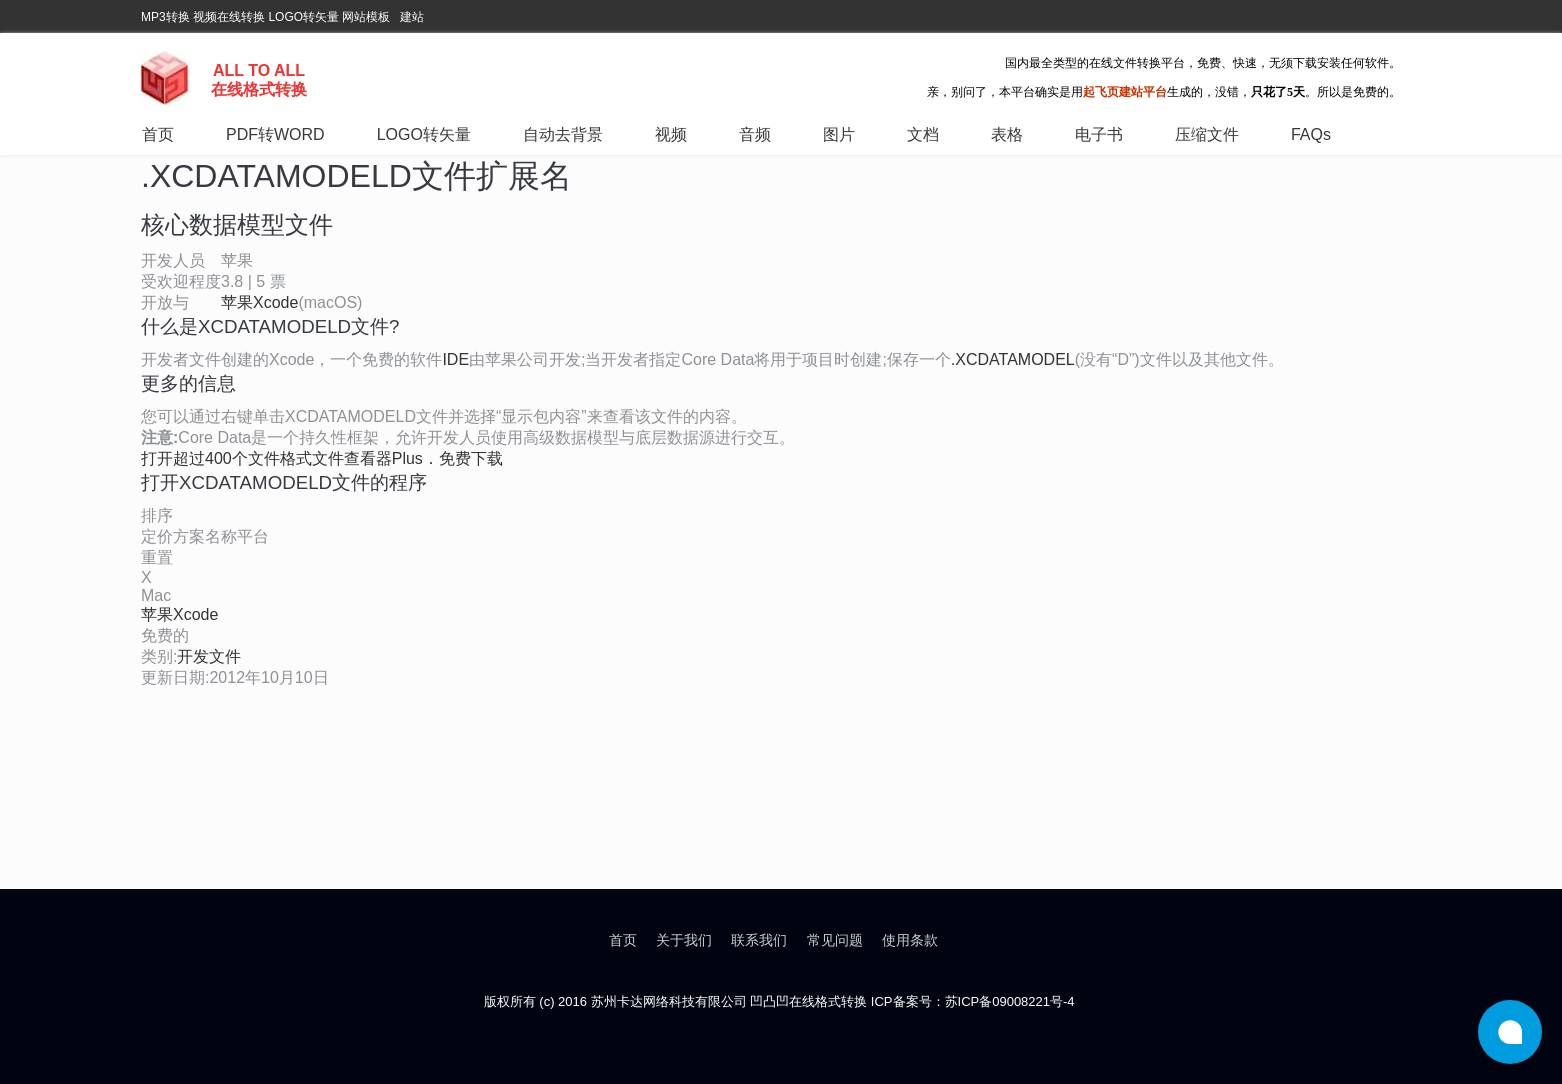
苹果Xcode (259, 302)
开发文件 (209, 656)
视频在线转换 (229, 17)
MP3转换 (165, 17)
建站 (412, 17)
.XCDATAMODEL (1013, 359)
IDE (455, 359)
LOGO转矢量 (303, 17)
